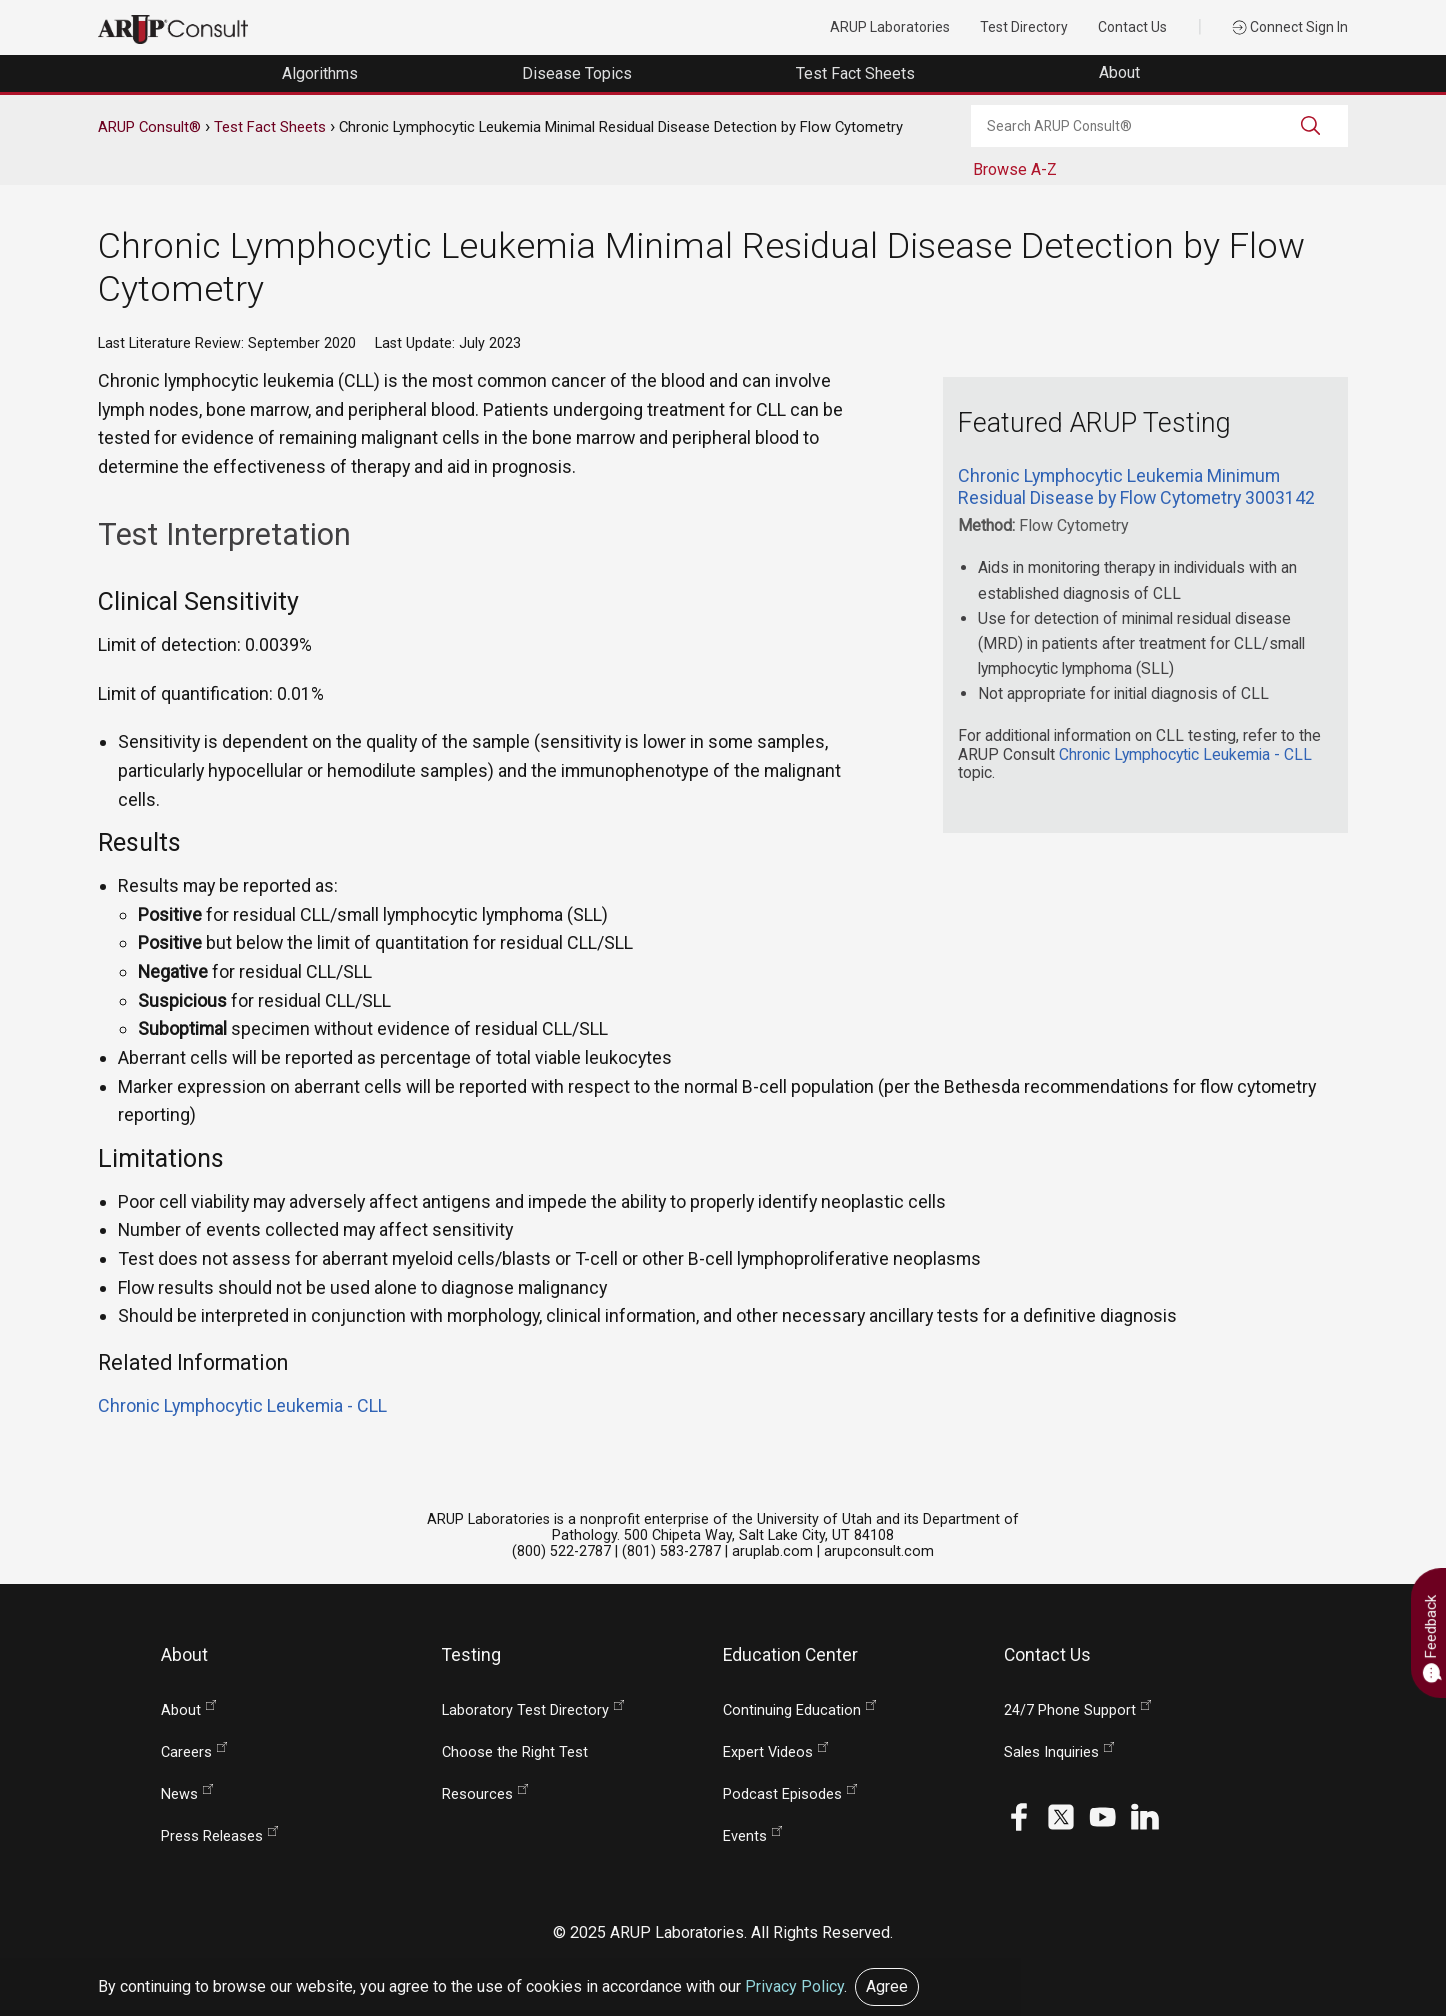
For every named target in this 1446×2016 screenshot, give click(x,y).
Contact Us (1132, 27)
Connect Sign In (1290, 27)
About (1121, 72)
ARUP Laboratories (890, 27)
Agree (887, 1986)
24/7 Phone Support (1070, 1710)
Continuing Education (792, 1710)
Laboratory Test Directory (525, 1710)
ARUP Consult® (149, 127)
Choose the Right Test (515, 1752)
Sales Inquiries (1051, 1752)
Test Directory (1024, 27)
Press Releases (212, 1836)
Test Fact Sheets (270, 127)
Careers (186, 1752)
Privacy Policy (794, 1986)
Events (745, 1836)
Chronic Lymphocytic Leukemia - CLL (1185, 754)
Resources (477, 1794)
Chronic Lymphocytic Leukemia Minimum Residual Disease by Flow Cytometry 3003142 (1136, 486)
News (179, 1794)
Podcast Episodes (782, 1794)
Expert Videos (768, 1752)
